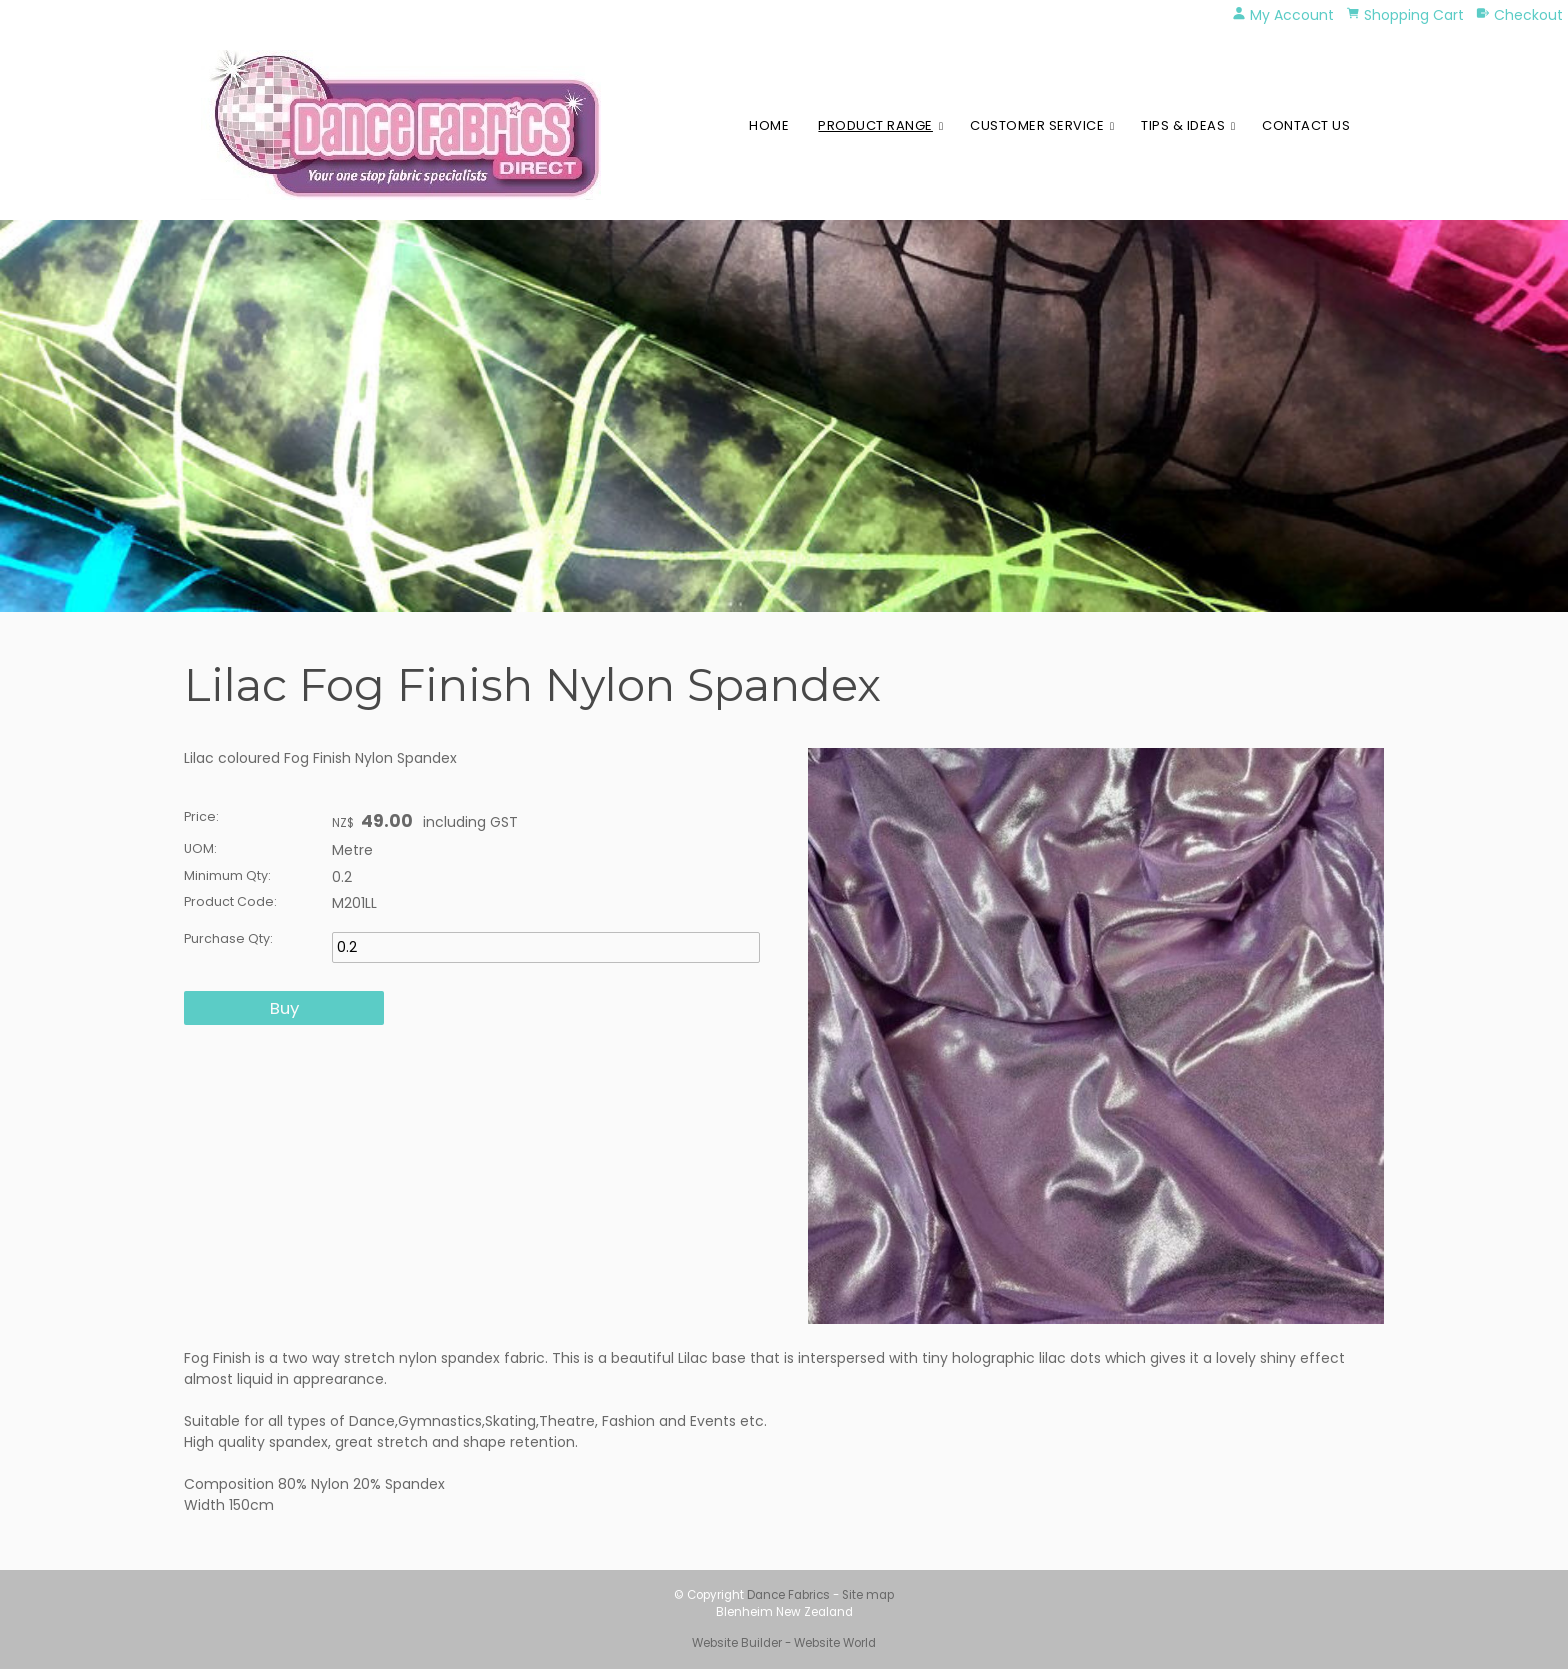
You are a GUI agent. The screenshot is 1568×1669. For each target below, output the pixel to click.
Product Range (875, 125)
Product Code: (230, 901)
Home (769, 125)
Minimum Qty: (227, 875)
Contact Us (1306, 125)
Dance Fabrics (788, 1595)
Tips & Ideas (1183, 125)
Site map (868, 1595)
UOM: (200, 848)
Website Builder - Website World (784, 1643)
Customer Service (1037, 125)
